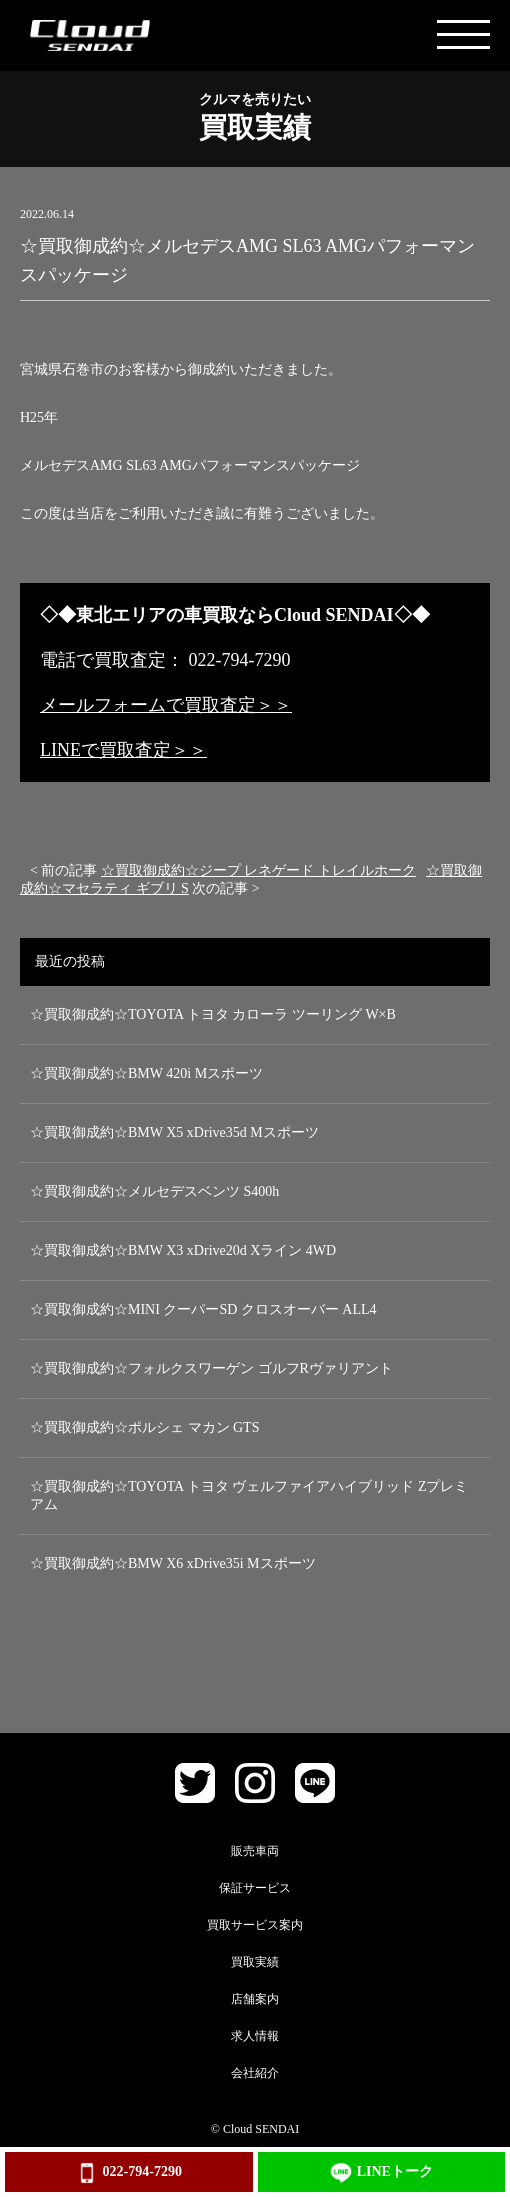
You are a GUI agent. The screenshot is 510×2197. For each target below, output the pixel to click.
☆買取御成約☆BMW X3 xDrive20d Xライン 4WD (183, 1250)
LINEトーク (381, 2173)
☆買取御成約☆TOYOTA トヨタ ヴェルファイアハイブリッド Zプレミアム (249, 1495)
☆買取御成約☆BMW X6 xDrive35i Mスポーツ (173, 1563)
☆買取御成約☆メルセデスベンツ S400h (154, 1191)
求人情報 (255, 2036)
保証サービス (255, 1888)
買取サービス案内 (255, 1925)
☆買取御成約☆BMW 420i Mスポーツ (146, 1073)
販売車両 (255, 1851)
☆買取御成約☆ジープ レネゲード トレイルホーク (258, 870)
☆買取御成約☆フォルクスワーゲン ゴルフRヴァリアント (211, 1368)
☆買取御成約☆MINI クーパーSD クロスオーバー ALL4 (203, 1309)
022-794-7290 (129, 2173)
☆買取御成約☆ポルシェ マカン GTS (144, 1427)
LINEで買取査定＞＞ (123, 750)
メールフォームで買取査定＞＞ (166, 705)
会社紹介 (255, 2073)
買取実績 (255, 1962)
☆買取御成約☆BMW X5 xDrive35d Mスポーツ (174, 1132)
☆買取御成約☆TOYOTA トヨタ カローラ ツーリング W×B (213, 1014)
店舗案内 (255, 1999)
